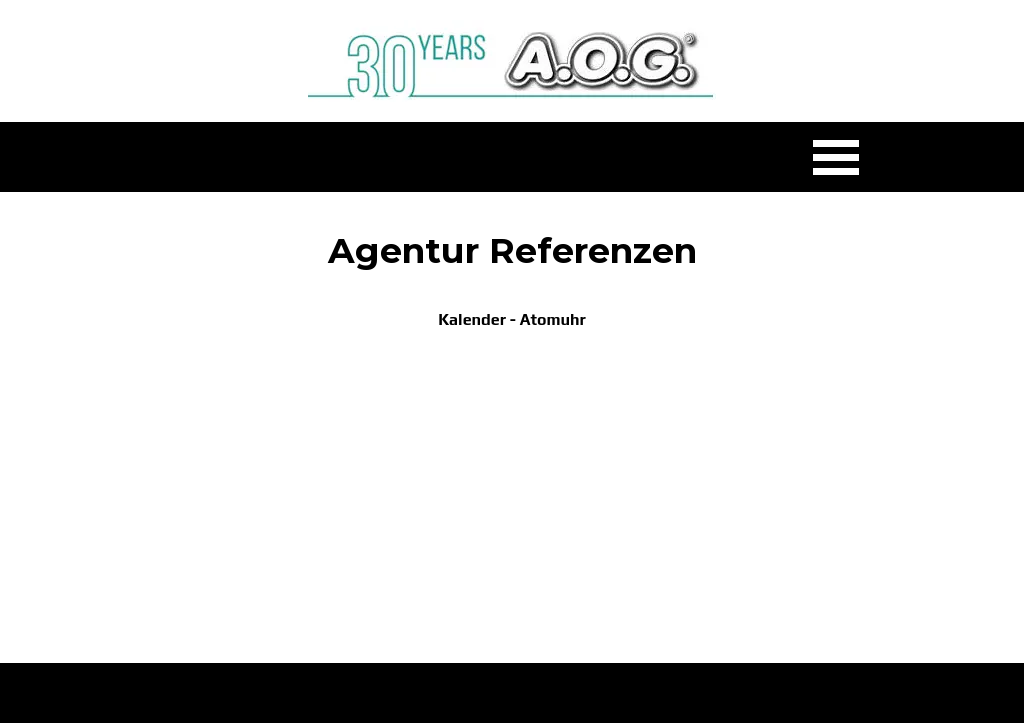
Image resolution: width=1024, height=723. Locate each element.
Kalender (472, 319)
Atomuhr (553, 319)
